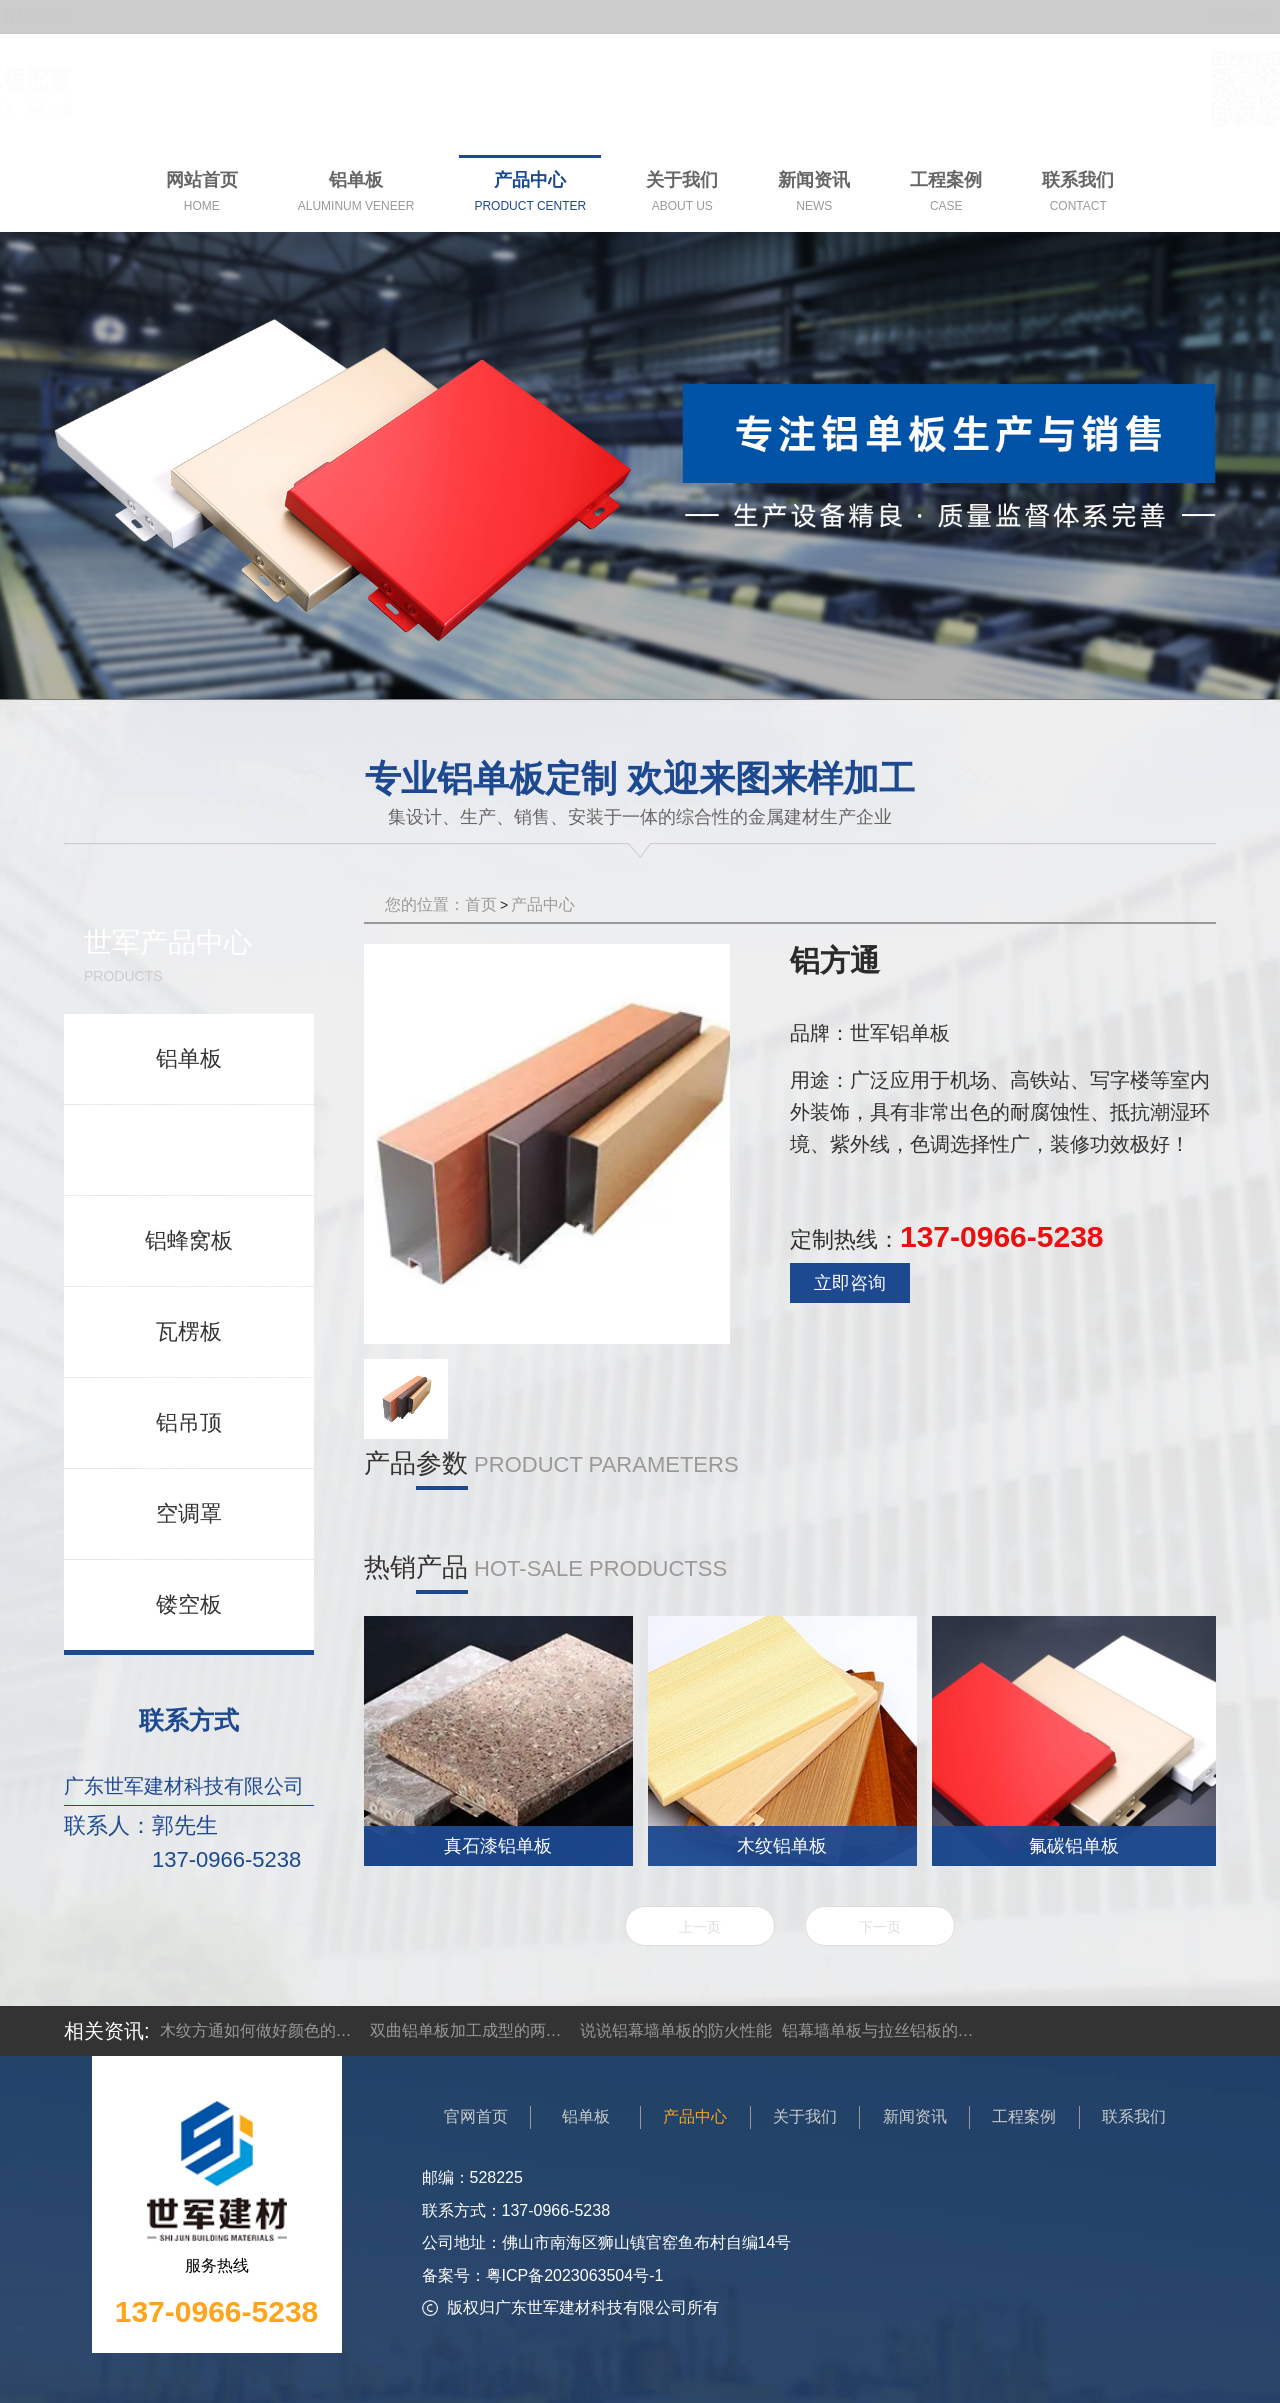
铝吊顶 (189, 1422)
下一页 (880, 1927)
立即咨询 (850, 1283)
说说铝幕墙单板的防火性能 (676, 2030)
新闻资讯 (915, 2116)
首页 (481, 904)
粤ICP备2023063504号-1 (575, 2275)
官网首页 (476, 2116)
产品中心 (543, 904)
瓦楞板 (189, 1331)
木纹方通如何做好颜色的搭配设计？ (260, 2030)
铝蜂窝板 (189, 1240)
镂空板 (189, 1604)
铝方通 (189, 1149)
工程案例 (1024, 2116)
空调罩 (189, 1513)
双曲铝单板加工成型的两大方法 (470, 2030)
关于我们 (805, 2116)
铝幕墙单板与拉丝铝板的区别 (882, 2030)
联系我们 (1134, 2116)
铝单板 (189, 1058)
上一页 (700, 1927)
